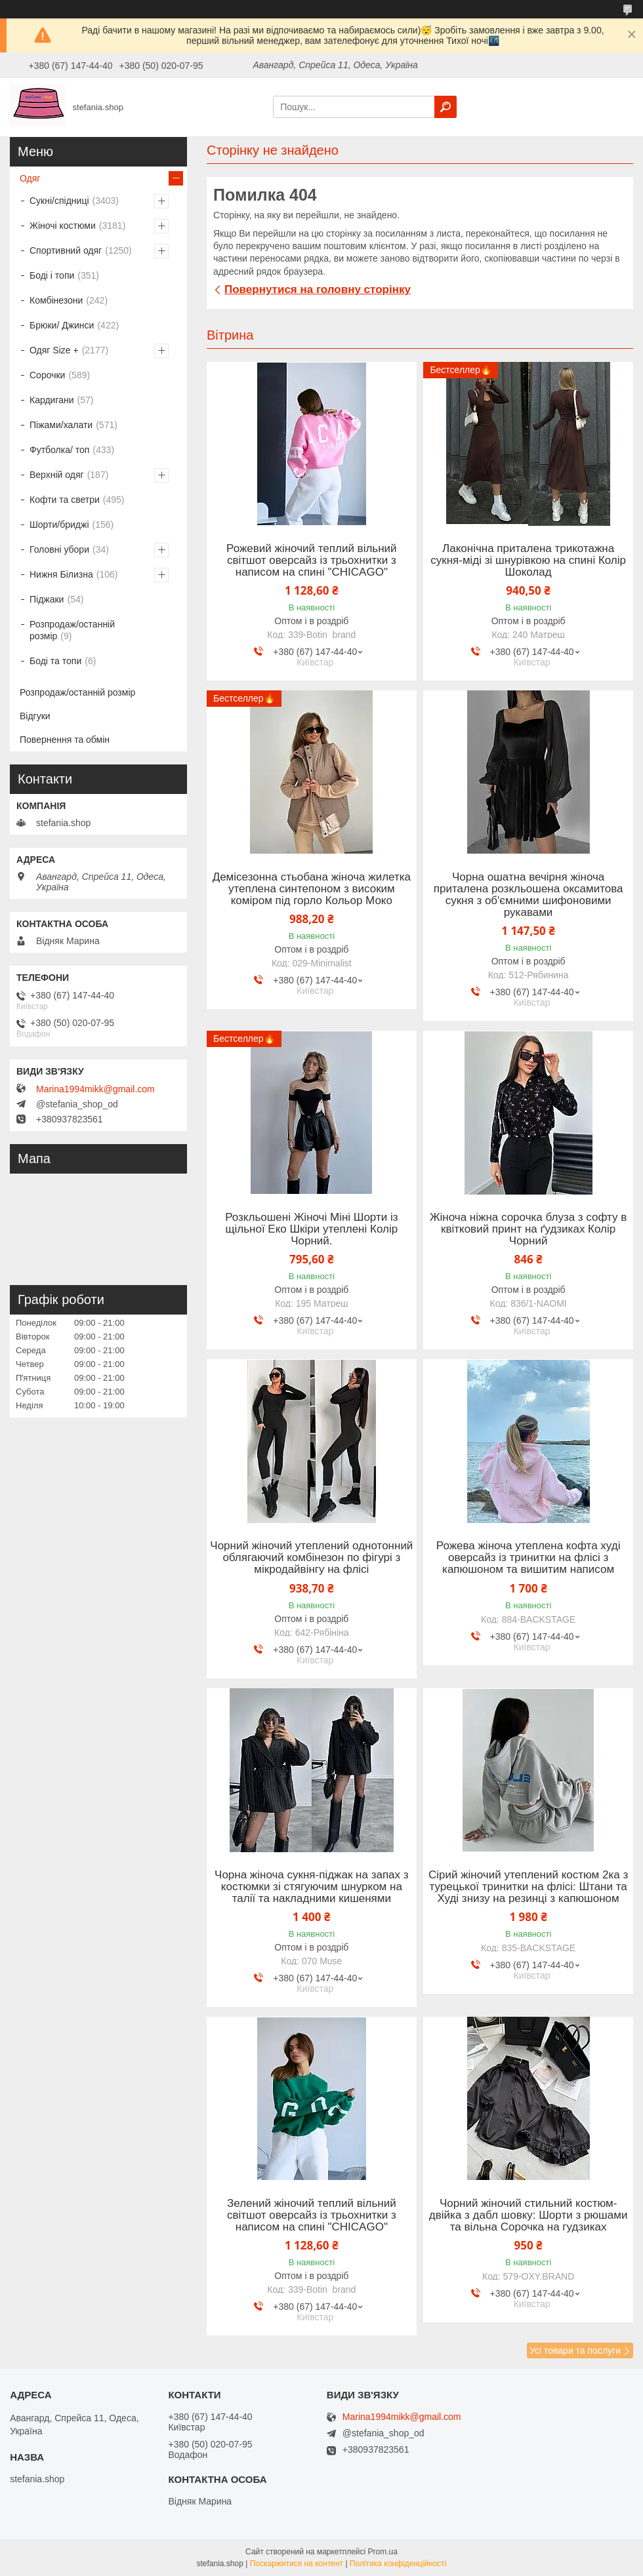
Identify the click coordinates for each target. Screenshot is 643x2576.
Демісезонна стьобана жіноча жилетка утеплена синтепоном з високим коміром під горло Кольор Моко (312, 889)
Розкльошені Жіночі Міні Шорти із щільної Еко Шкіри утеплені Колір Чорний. (311, 1229)
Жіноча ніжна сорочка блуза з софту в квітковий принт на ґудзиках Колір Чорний (528, 1229)
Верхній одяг (57, 474)
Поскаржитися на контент (296, 2563)
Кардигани (52, 400)
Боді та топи (55, 661)
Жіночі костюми (63, 225)
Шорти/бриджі (59, 524)
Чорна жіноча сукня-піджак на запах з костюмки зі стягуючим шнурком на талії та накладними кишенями (312, 1887)
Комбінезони (56, 300)
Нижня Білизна (61, 574)
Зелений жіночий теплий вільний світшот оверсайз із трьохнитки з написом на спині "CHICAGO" (311, 2215)
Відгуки (35, 716)
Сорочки (47, 375)
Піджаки (47, 599)
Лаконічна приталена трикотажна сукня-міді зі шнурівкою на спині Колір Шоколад (528, 560)
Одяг (30, 178)
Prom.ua (383, 2551)
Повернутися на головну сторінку (317, 289)
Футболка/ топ (59, 450)
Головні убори (59, 549)
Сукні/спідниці (59, 200)
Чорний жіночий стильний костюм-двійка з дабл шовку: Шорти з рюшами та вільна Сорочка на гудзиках (528, 2215)
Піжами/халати (61, 425)
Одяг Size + (54, 350)
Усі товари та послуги (575, 2350)
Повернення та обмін (65, 739)
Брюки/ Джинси (62, 325)
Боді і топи (52, 275)
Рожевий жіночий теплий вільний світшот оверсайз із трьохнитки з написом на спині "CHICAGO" (311, 560)
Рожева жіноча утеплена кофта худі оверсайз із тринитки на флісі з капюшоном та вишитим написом (528, 1557)
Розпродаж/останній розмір (72, 630)
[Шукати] (445, 107)
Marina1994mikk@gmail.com (95, 1089)
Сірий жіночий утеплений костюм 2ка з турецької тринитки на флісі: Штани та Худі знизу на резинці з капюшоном (528, 1887)
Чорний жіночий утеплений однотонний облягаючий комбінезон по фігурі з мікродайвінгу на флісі (311, 1557)
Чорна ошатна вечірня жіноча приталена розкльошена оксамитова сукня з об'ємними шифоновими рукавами (528, 895)
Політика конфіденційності (398, 2563)
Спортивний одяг (66, 250)
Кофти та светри (65, 499)
